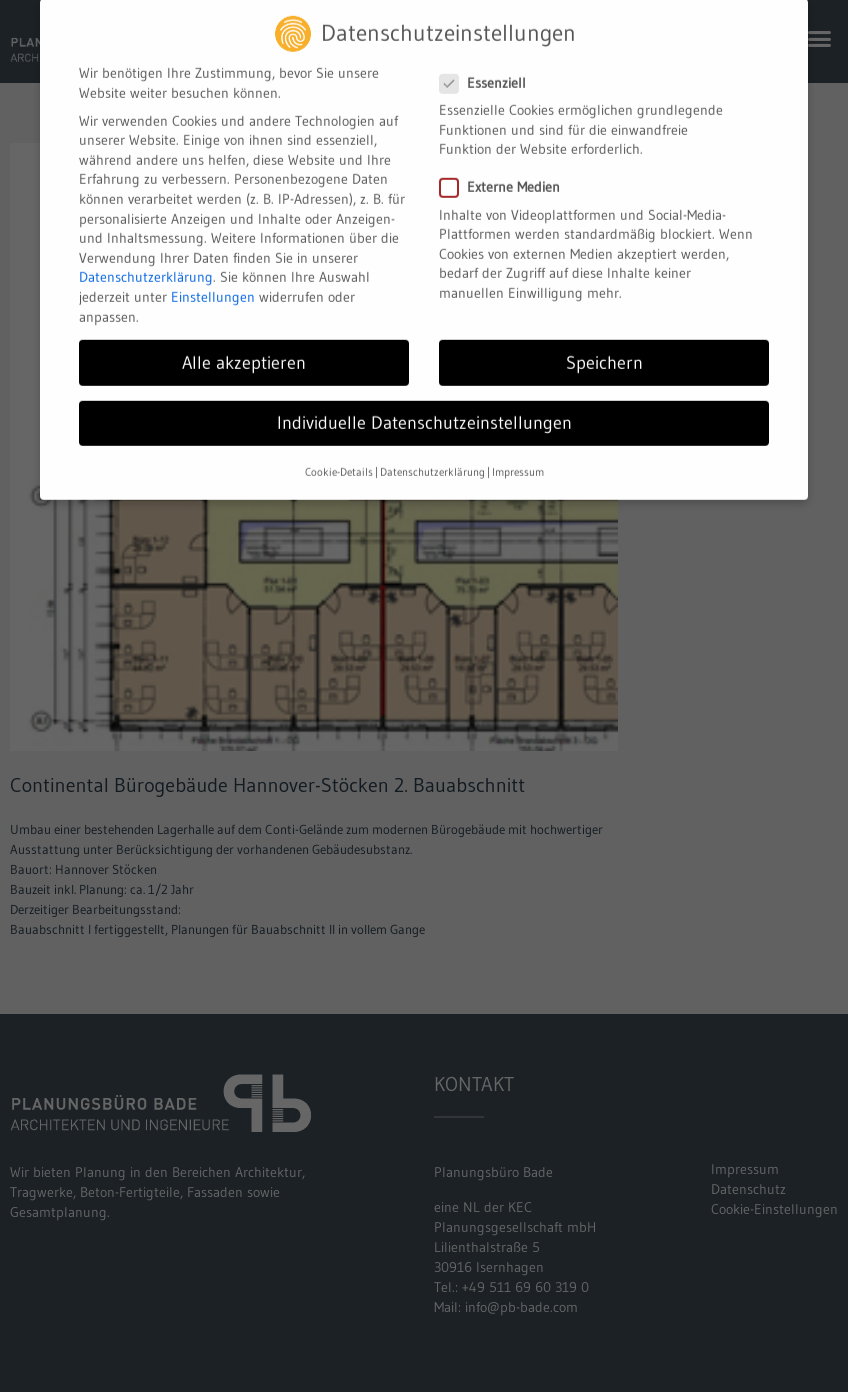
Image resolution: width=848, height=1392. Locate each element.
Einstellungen (213, 283)
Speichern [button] (604, 349)
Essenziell (491, 69)
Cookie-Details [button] (339, 458)
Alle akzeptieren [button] (244, 349)
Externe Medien (508, 174)
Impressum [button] (518, 458)
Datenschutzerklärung (146, 264)
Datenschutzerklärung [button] (432, 458)
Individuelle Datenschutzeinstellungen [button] (424, 409)
